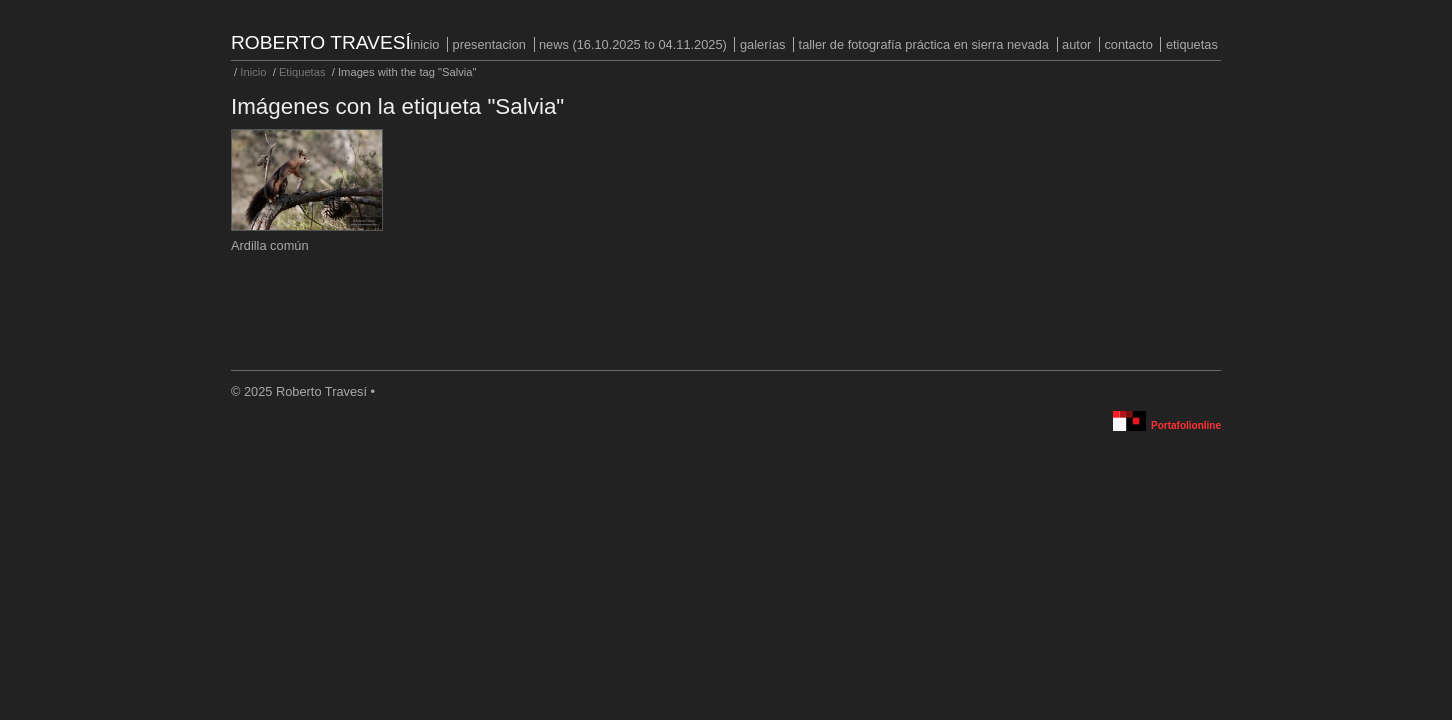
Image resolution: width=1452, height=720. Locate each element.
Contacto (1128, 44)
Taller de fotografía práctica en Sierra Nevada (924, 44)
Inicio (424, 44)
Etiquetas (1192, 44)
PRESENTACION (489, 44)
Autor (1076, 44)
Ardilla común (270, 245)
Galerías (763, 44)
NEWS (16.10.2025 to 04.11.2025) (633, 44)
